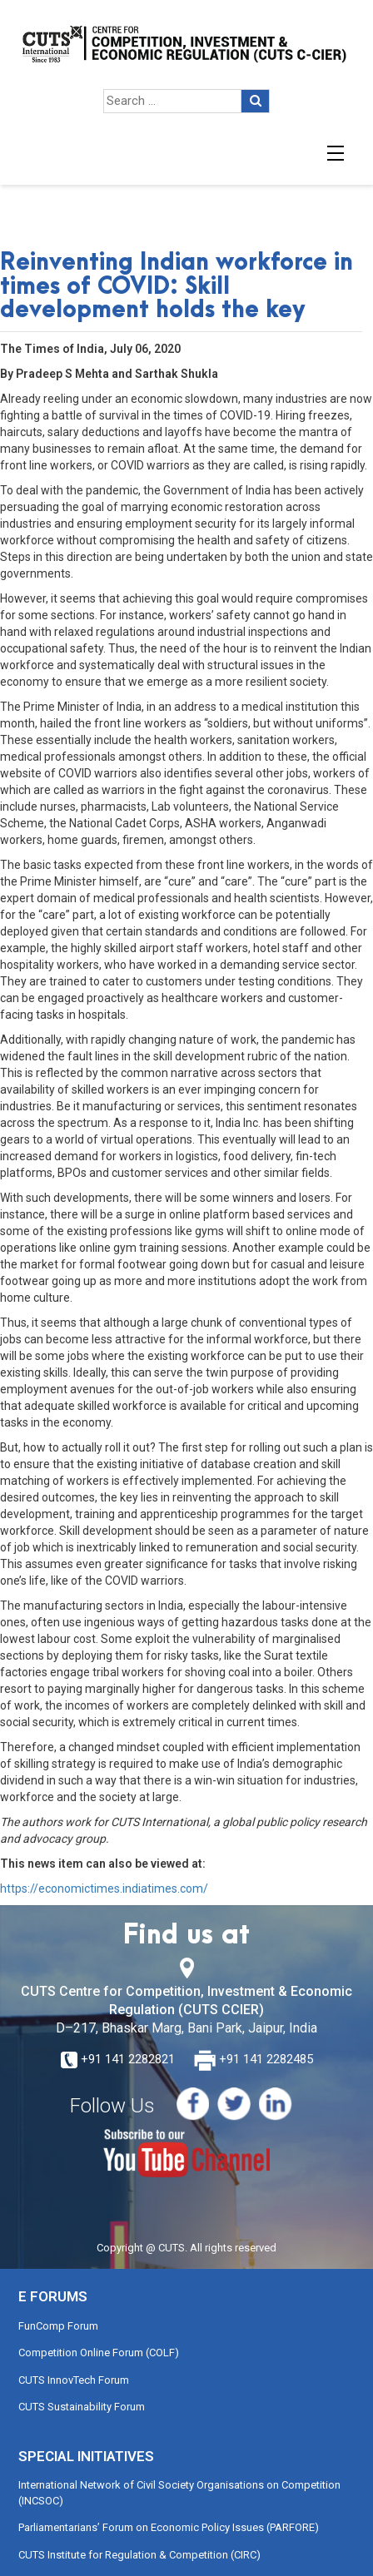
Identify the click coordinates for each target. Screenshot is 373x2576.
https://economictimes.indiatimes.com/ (104, 1888)
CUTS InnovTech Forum (73, 2380)
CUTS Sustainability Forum (81, 2406)
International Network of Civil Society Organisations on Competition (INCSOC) (179, 2493)
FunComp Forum (58, 2326)
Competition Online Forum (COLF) (98, 2352)
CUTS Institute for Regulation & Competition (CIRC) (139, 2555)
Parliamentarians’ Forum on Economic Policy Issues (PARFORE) (168, 2527)
